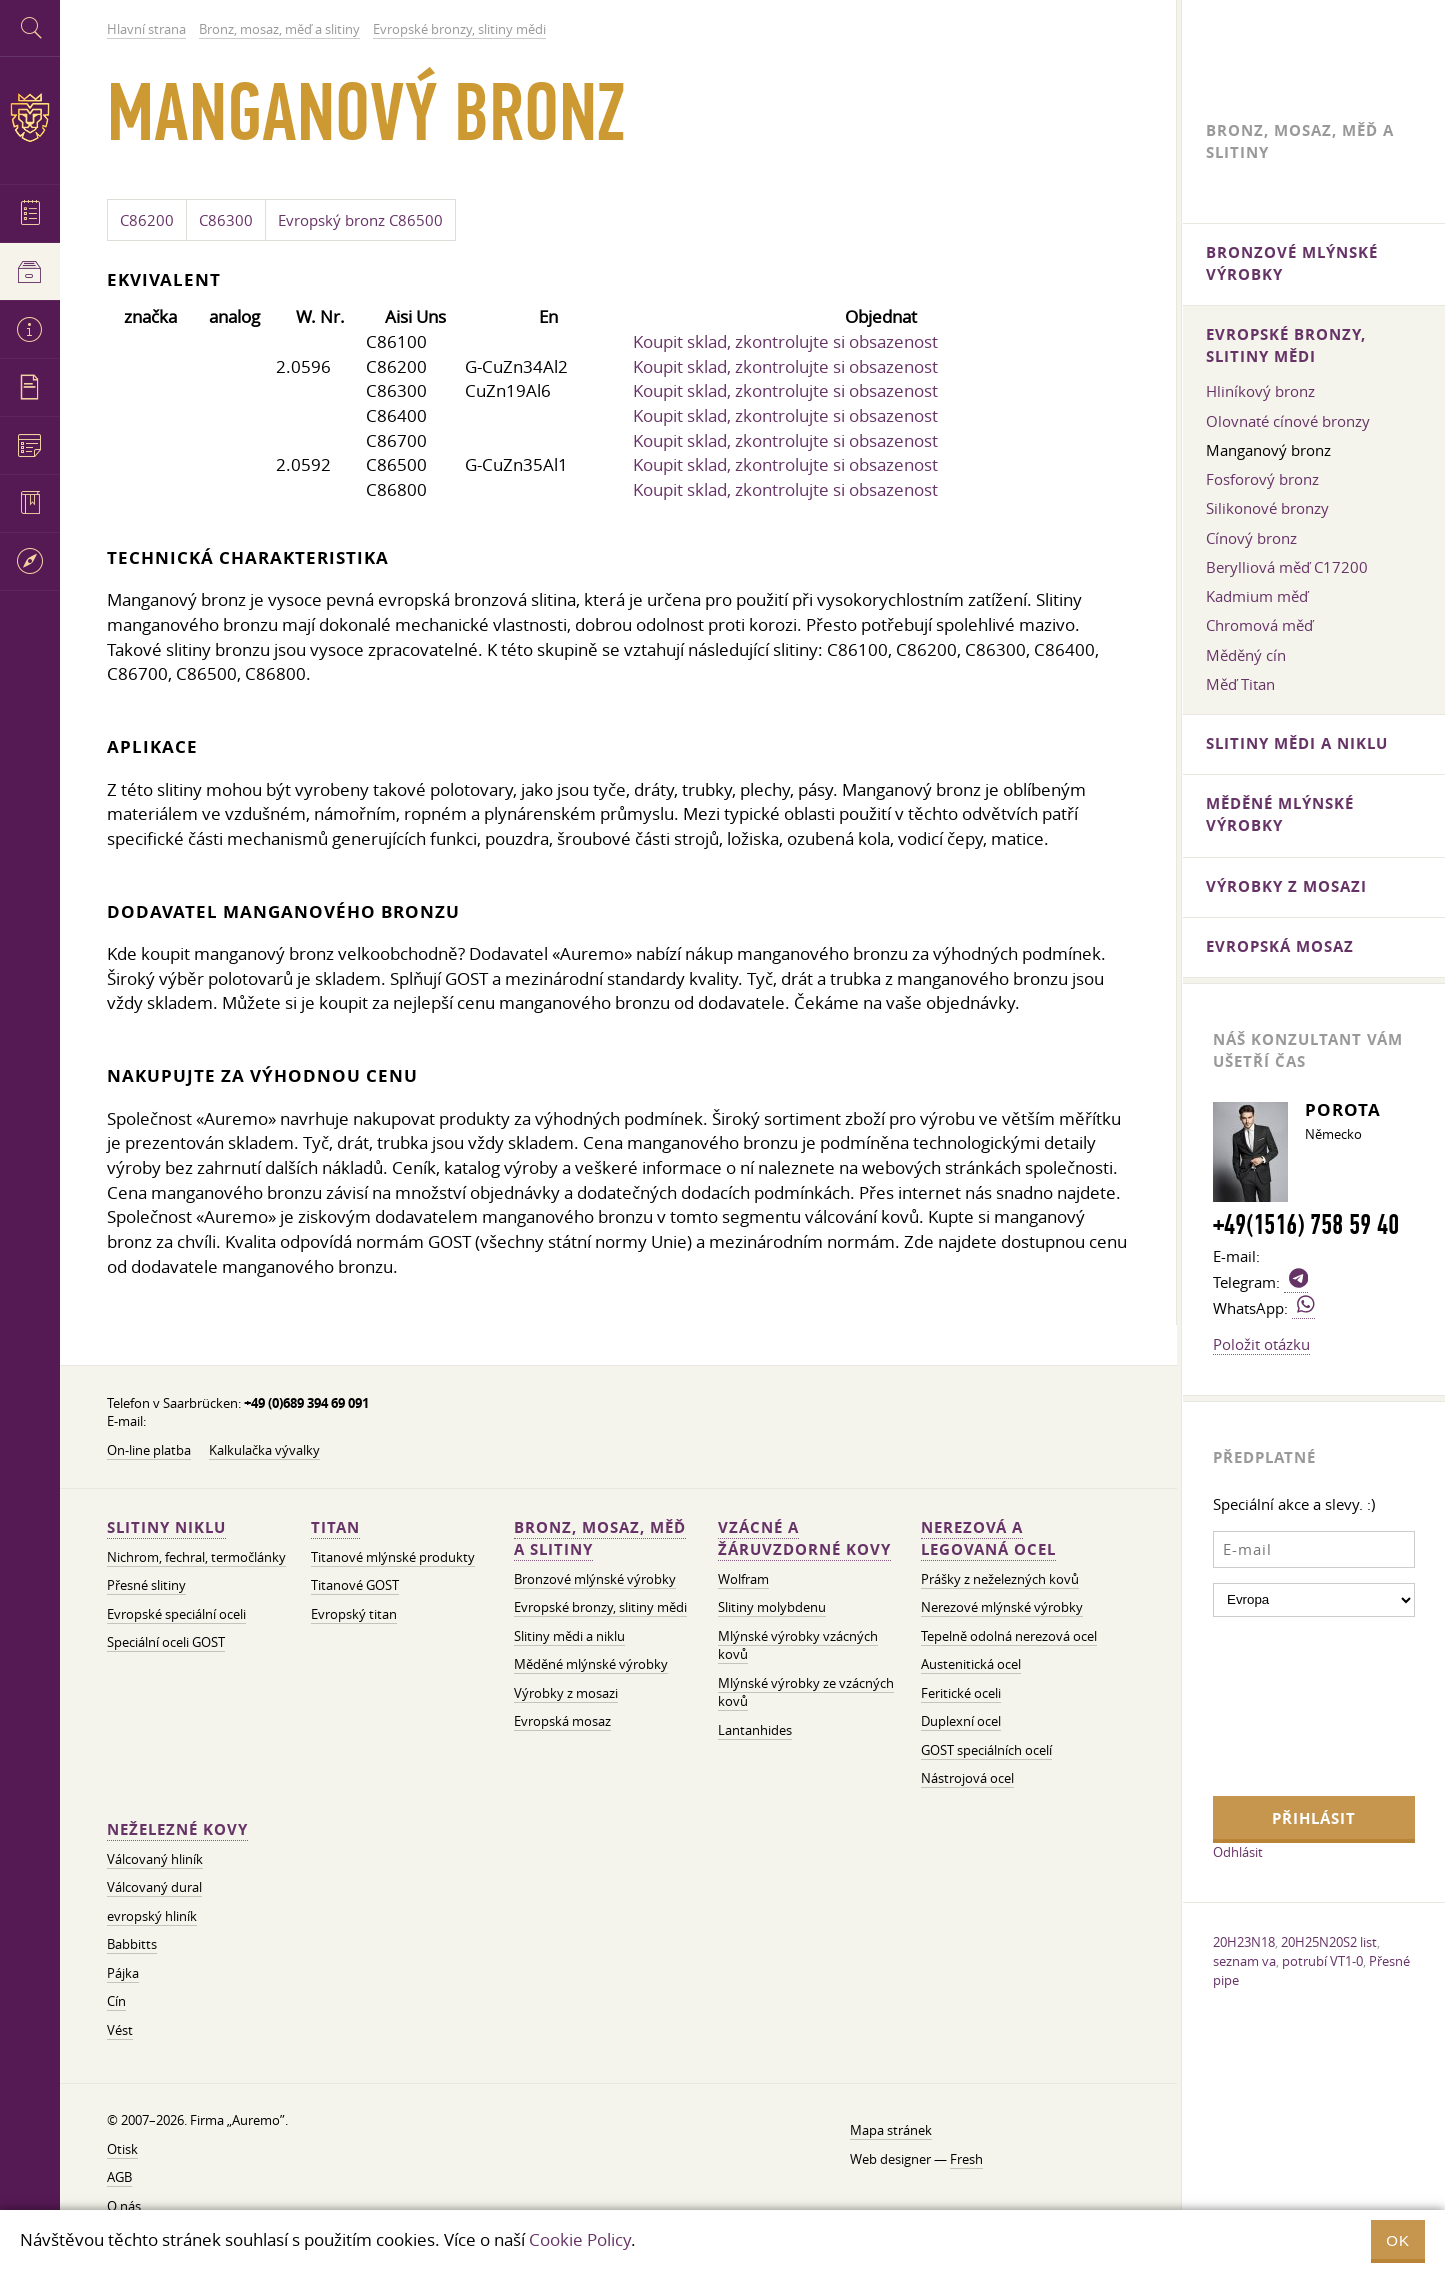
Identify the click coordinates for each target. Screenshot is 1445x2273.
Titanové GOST (355, 1585)
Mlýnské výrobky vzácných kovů (798, 1646)
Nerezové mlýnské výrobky (1002, 1607)
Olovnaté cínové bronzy (1288, 421)
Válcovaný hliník (155, 1859)
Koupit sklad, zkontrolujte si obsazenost (785, 341)
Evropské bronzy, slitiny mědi (600, 1607)
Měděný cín (1246, 655)
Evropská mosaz (562, 1721)
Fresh (966, 2159)
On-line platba (149, 1450)
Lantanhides (755, 1730)
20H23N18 (1244, 1942)
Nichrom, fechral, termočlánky (196, 1557)
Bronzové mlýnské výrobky (595, 1579)
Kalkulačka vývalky (264, 1450)
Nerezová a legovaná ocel (988, 1538)
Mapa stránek (891, 2130)
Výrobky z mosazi (566, 1693)
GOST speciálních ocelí (986, 1750)
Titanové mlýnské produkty (393, 1557)
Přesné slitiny (146, 1585)
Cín (116, 2001)
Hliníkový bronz (1260, 391)
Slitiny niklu (166, 1527)
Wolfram (743, 1579)
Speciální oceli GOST (166, 1642)
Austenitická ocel (971, 1664)
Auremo (30, 117)
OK (1398, 2240)
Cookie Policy (580, 2239)
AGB (119, 2177)
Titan (335, 1527)
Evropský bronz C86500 (360, 220)
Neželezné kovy (177, 1829)
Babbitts (132, 1944)
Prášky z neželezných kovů (1000, 1579)
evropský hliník (152, 1916)
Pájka (123, 1973)
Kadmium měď (1257, 596)
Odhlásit (1238, 1852)
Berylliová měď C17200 (1287, 567)
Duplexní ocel (961, 1721)
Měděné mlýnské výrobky (591, 1664)
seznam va (1244, 1961)
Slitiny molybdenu (772, 1607)
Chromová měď (1259, 625)
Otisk (122, 2149)
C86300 (226, 220)
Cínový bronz (1251, 538)
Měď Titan (1240, 684)
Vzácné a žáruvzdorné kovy (804, 1538)
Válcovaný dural (154, 1887)
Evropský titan (354, 1614)
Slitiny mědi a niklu (569, 1636)
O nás (124, 2206)
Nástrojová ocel (967, 1778)
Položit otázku (1261, 1344)
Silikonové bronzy (1267, 508)
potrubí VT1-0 (1322, 1961)
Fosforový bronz (1262, 479)
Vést (120, 2030)
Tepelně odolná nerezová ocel (1009, 1636)
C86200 (147, 220)
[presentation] (1295, 1704)
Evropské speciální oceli (176, 1614)
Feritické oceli (961, 1693)
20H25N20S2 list (1329, 1942)
